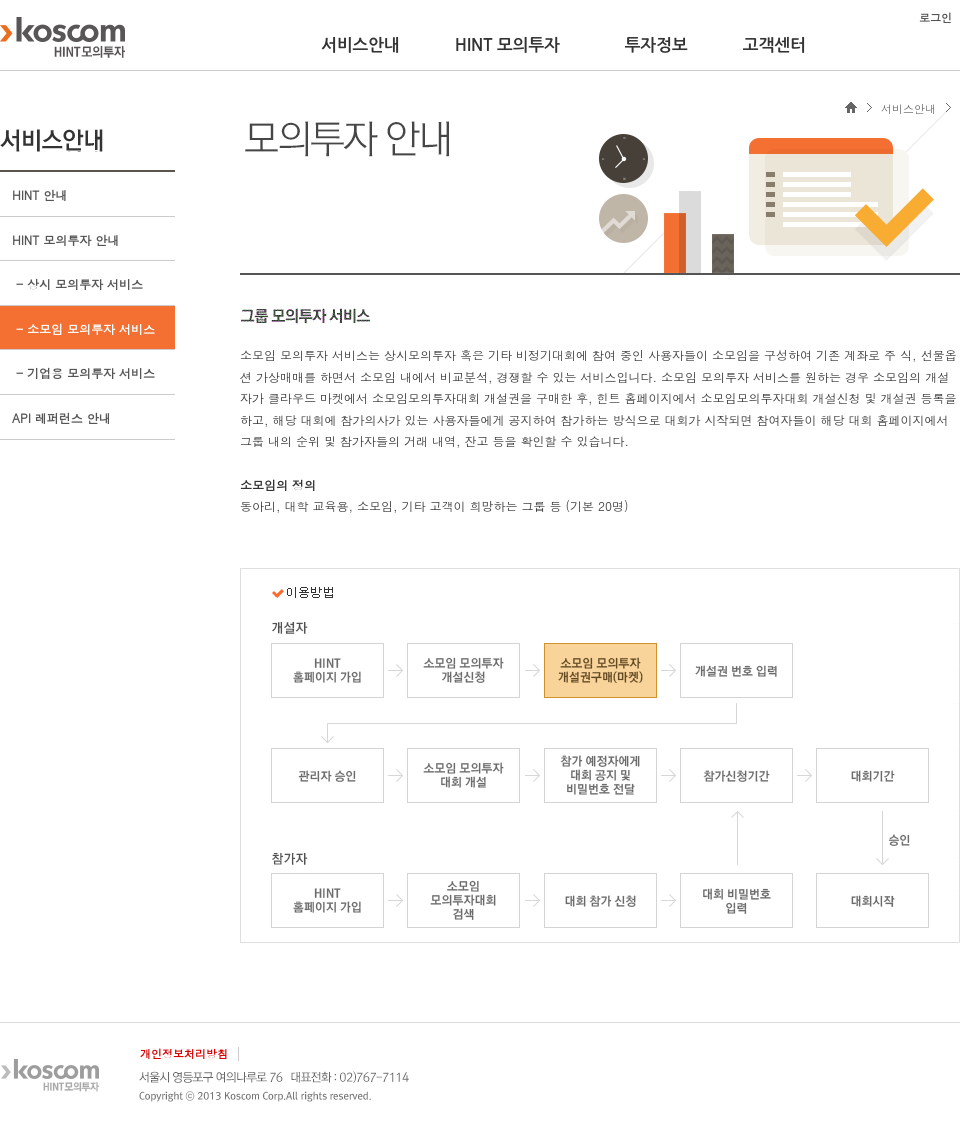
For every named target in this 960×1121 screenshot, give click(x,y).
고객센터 (774, 45)
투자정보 (656, 45)
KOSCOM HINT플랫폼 (62, 37)
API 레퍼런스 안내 (61, 417)
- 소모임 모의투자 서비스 (83, 328)
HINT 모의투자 (507, 45)
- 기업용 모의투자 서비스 (83, 372)
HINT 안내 (39, 194)
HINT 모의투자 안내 (65, 239)
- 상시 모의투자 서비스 (77, 283)
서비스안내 (360, 45)
